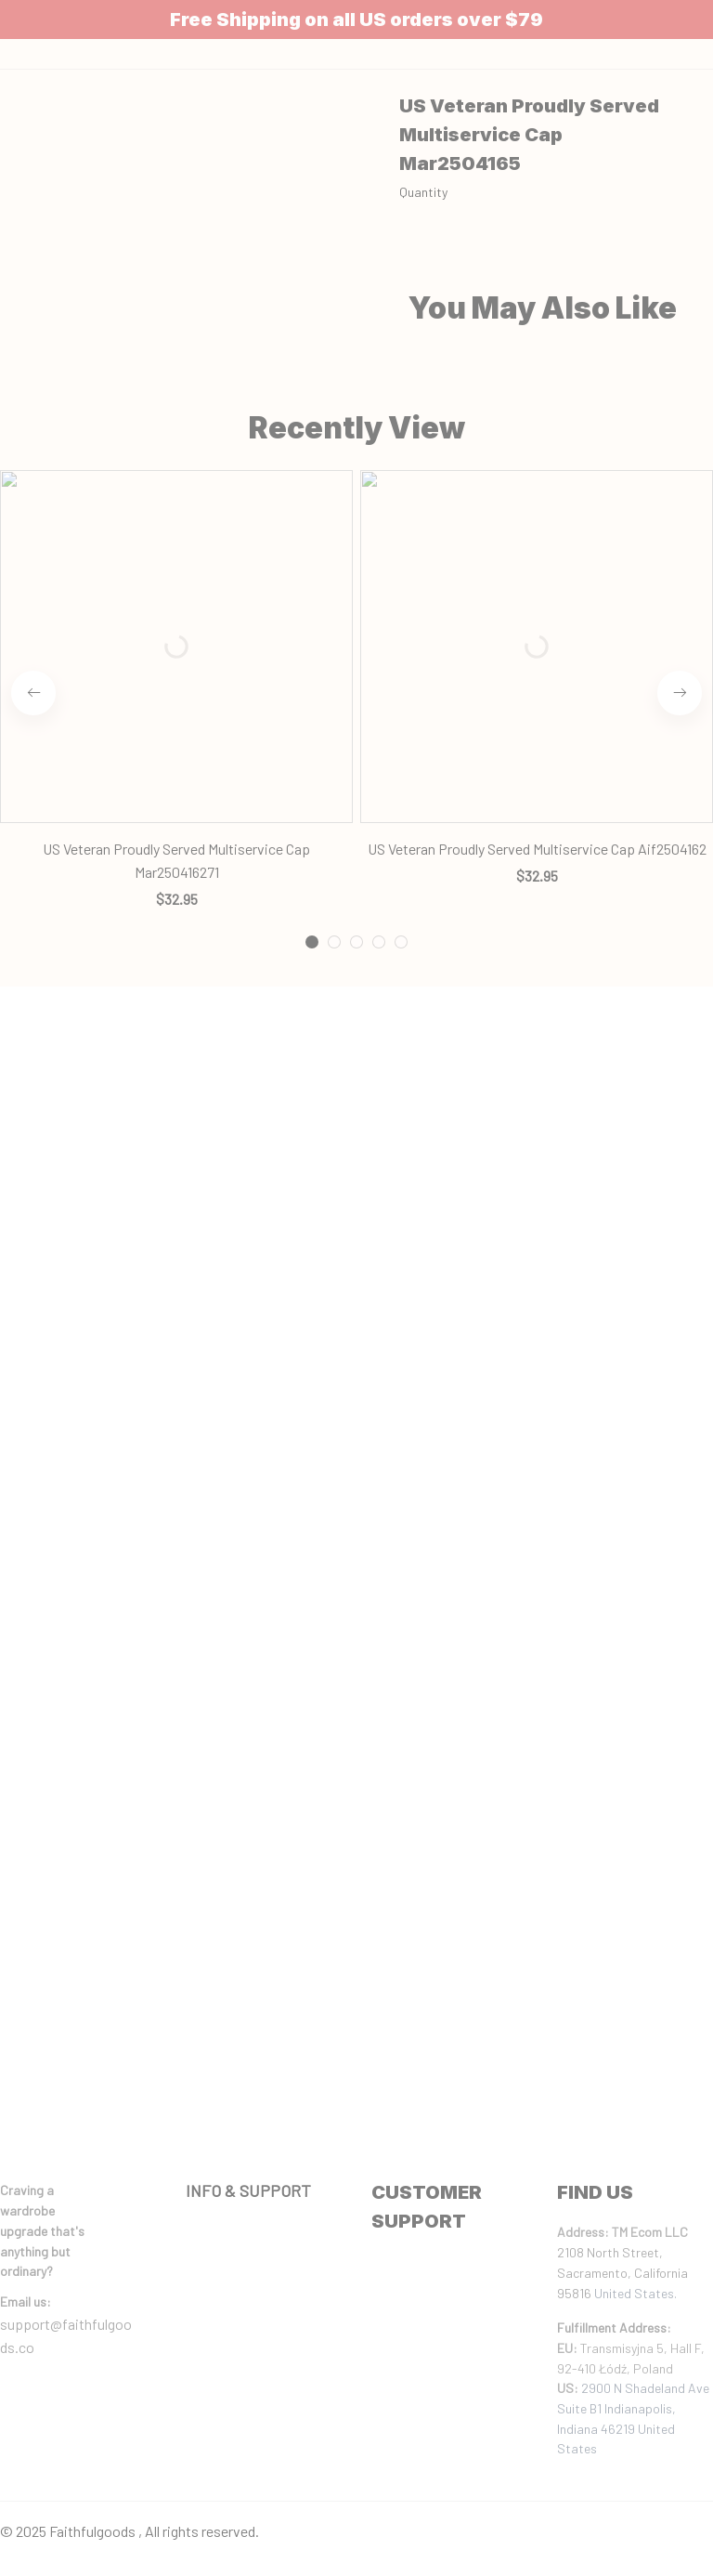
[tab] (312, 494)
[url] (25, 2302)
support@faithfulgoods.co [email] (66, 2336)
